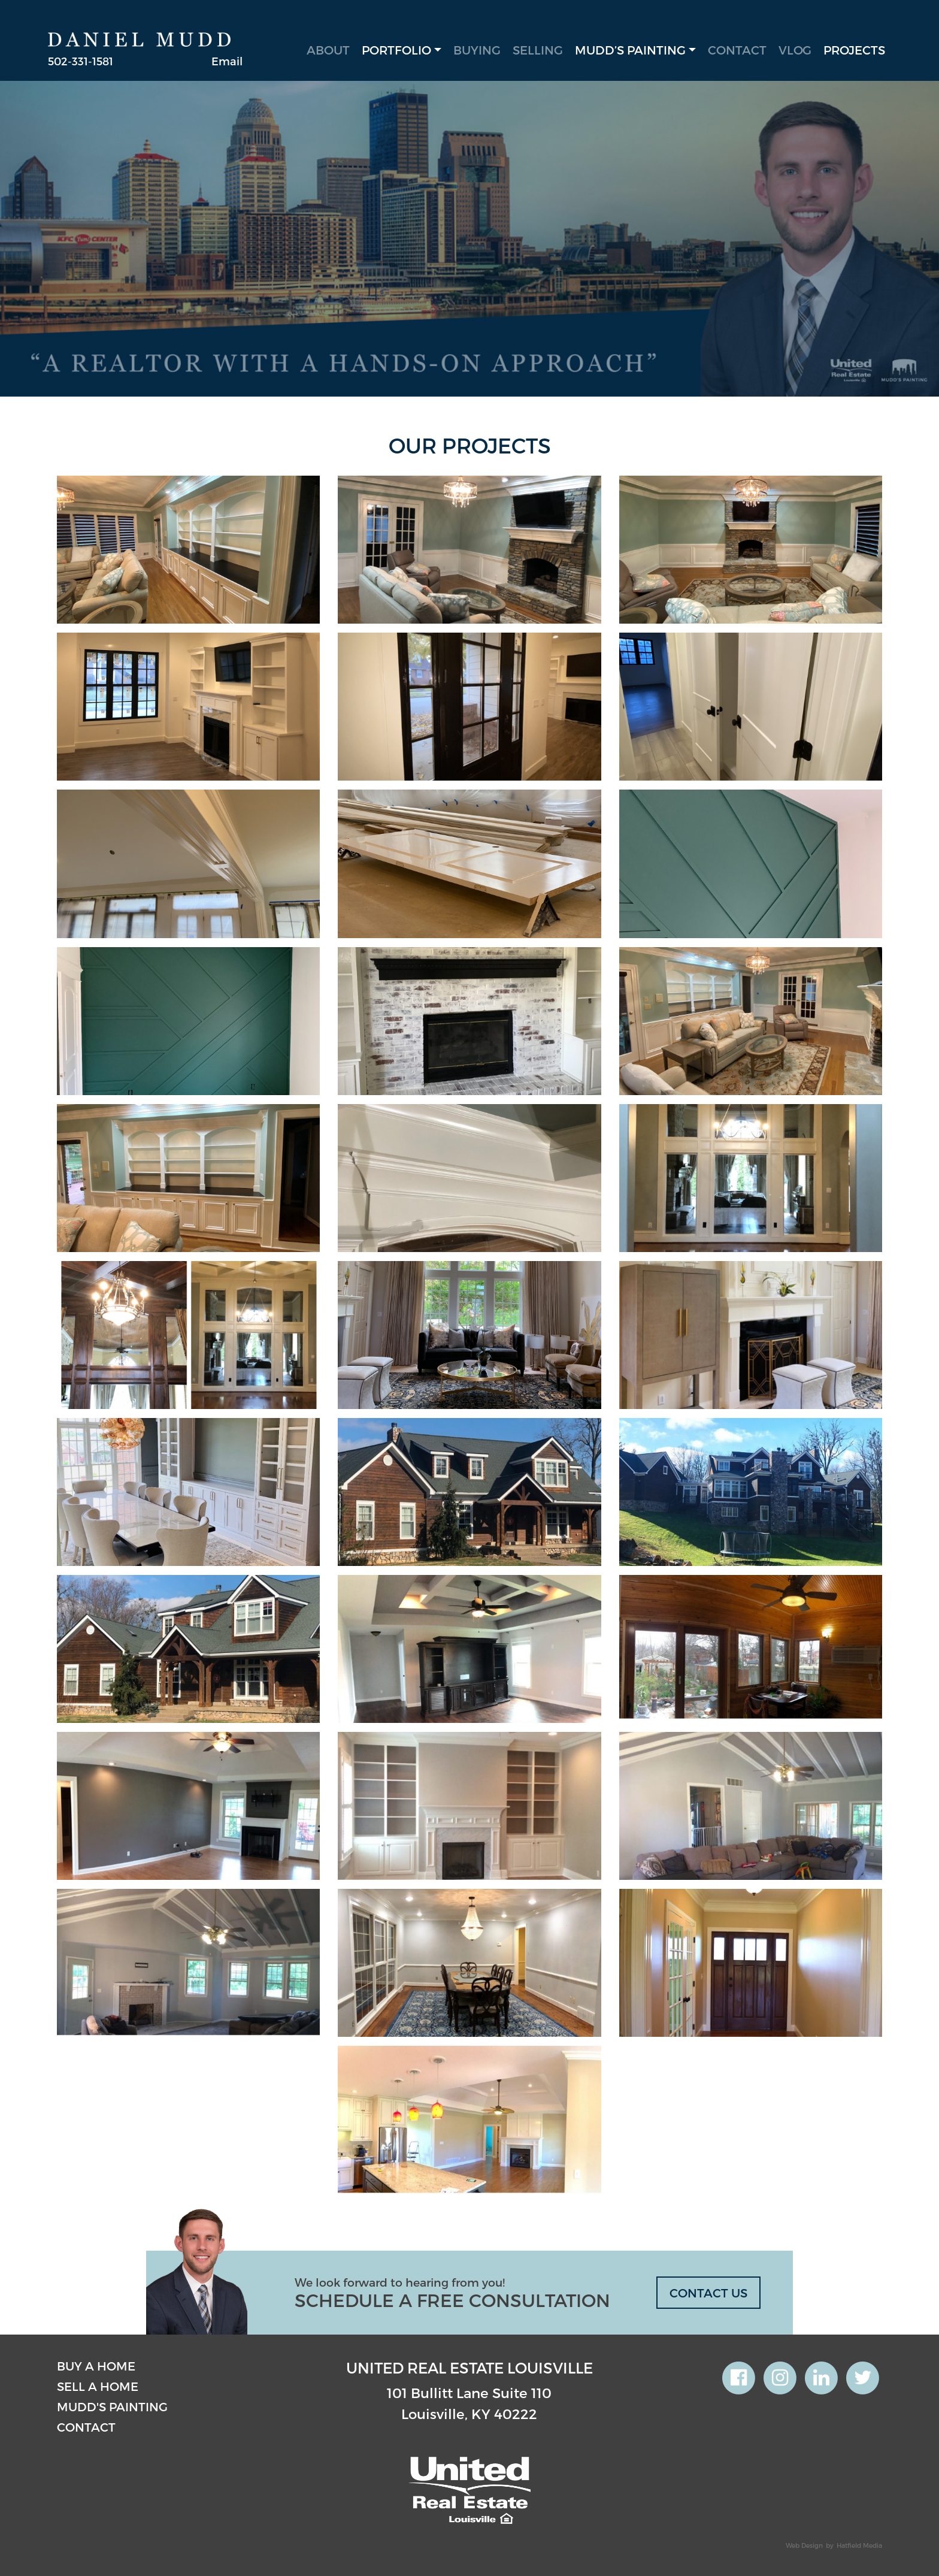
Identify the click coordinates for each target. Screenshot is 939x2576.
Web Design (804, 2545)
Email (227, 61)
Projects (854, 50)
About (328, 50)
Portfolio (396, 50)
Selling (538, 50)
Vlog (795, 50)
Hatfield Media (859, 2545)
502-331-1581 (80, 61)
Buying (477, 50)
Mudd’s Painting (630, 50)
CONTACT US (708, 2292)
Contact (737, 50)
